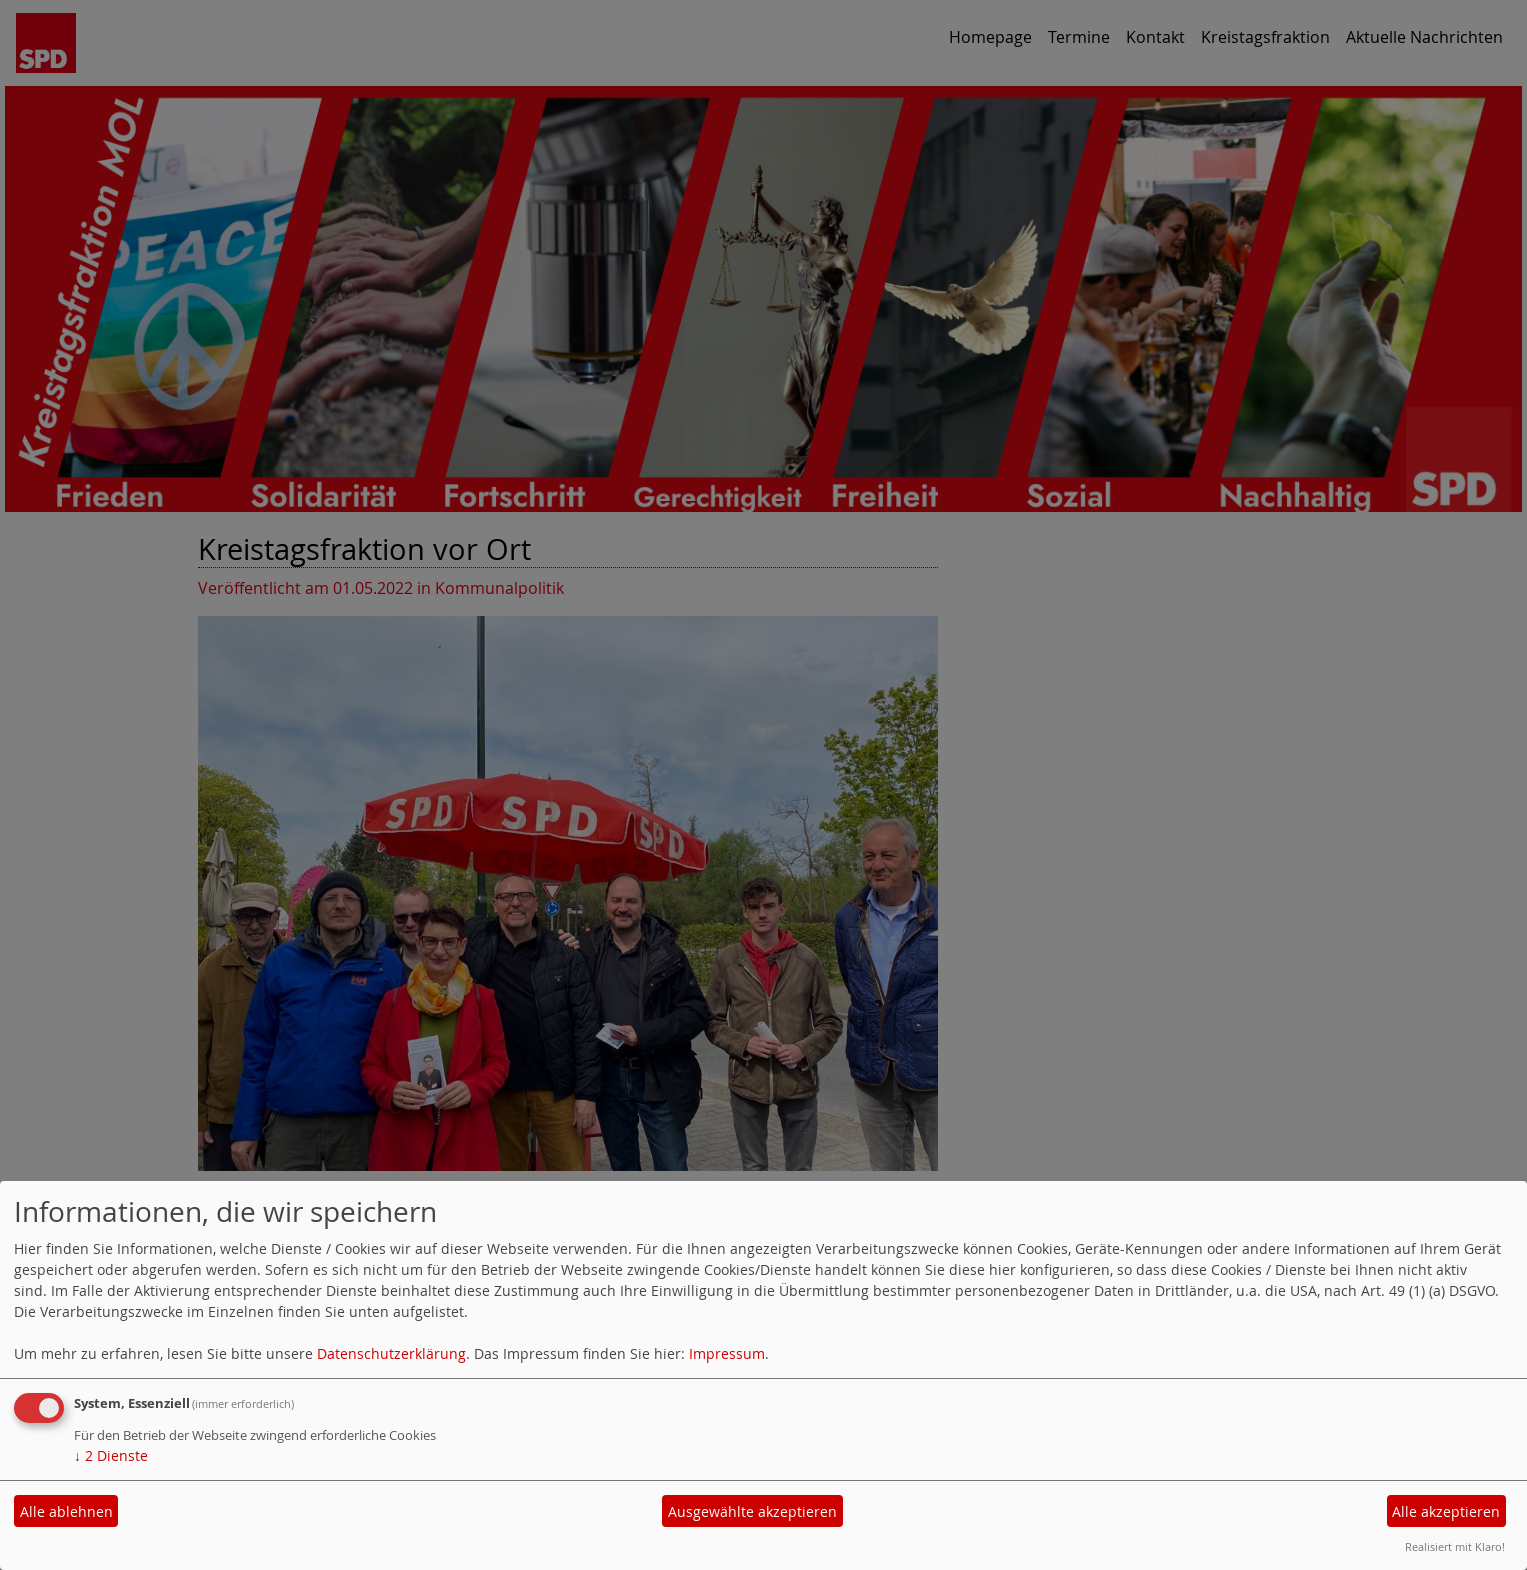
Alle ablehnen (66, 1511)
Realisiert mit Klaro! (1455, 1546)
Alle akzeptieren (1446, 1511)
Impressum (727, 1353)
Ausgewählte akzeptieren (752, 1511)
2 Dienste (111, 1455)
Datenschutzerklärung (391, 1353)
